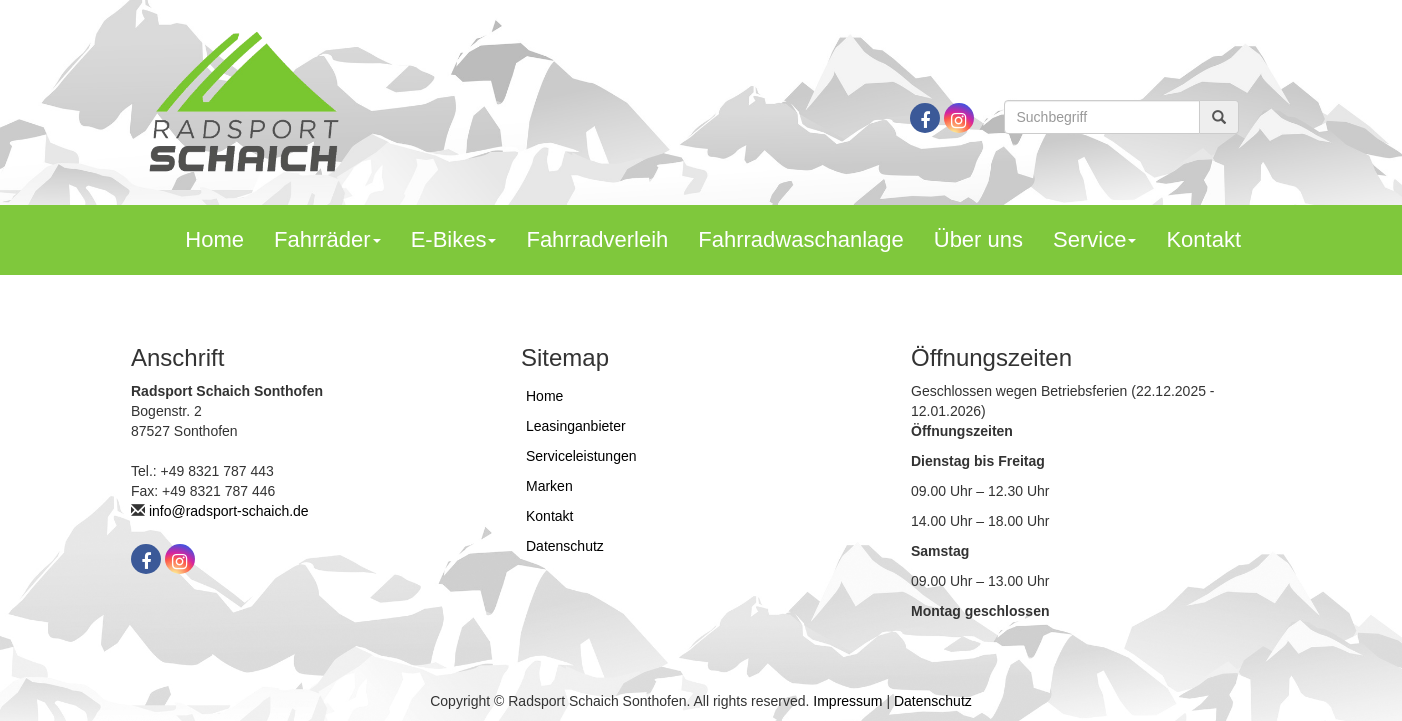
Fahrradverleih (597, 239)
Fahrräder (327, 239)
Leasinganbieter (576, 426)
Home (214, 239)
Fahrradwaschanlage (800, 239)
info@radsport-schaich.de (229, 511)
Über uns (978, 239)
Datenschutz (565, 546)
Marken (549, 486)
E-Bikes (454, 239)
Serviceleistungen (581, 456)
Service (1094, 239)
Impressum (847, 701)
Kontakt (1203, 239)
